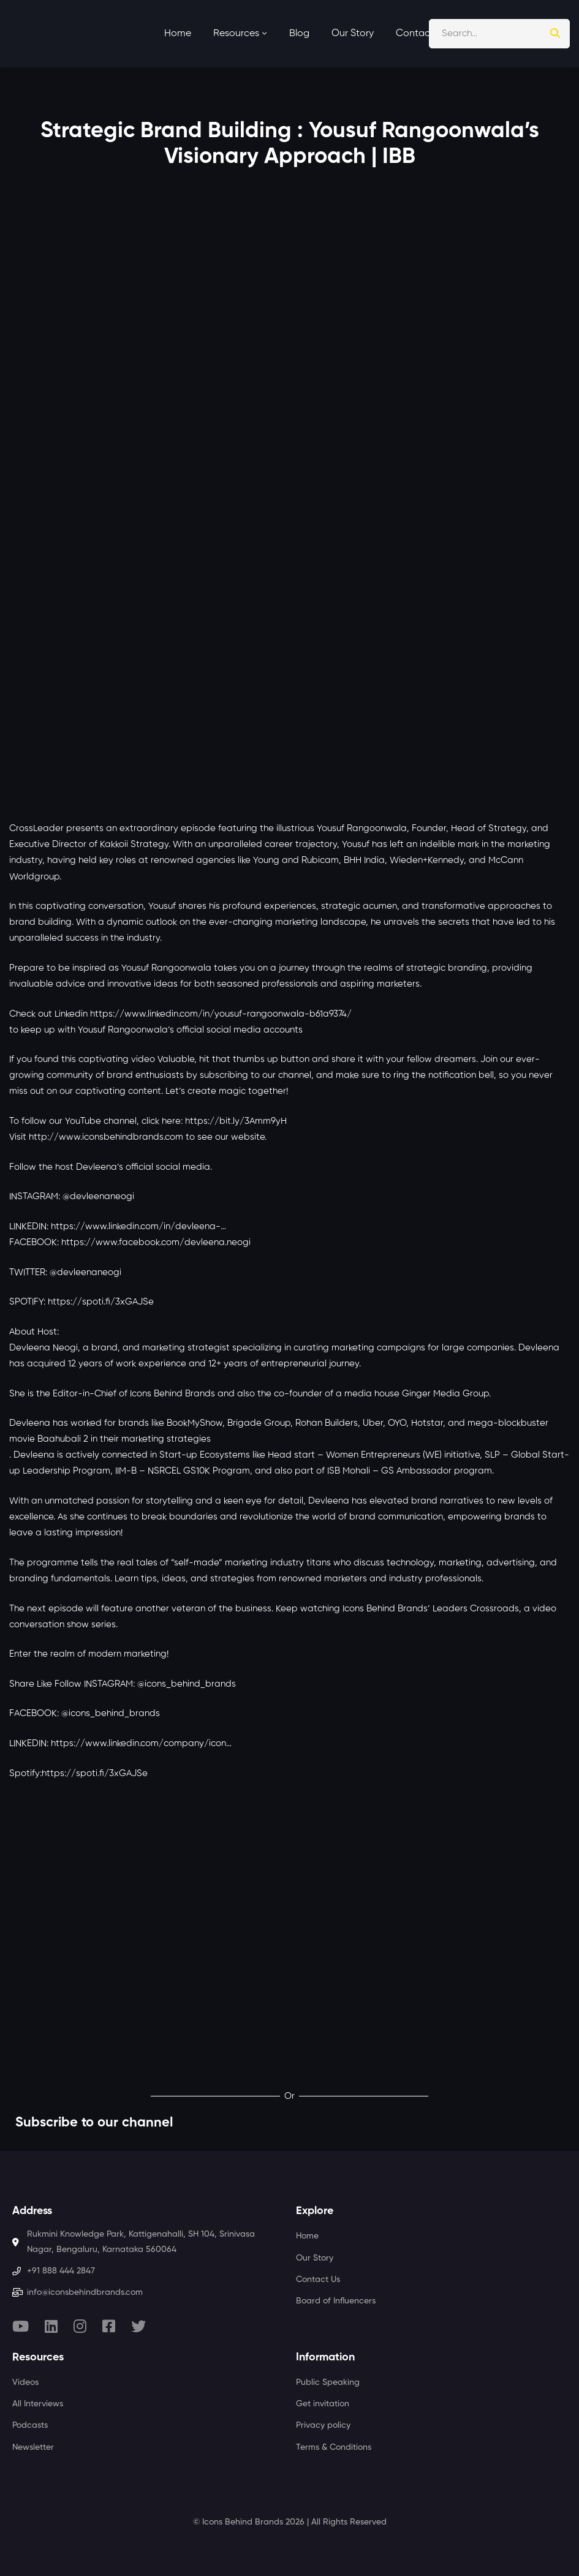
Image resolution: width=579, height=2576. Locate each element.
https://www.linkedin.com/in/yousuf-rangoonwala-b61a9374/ (221, 1014)
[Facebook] (108, 2326)
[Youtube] (20, 2326)
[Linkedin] (51, 2326)
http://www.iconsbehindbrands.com (106, 1137)
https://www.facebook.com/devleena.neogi (156, 1242)
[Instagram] (80, 2326)
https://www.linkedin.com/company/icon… (141, 1743)
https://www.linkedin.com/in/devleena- (136, 1226)
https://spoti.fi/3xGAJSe (101, 1301)
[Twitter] (138, 2326)
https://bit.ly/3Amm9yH (236, 1121)
